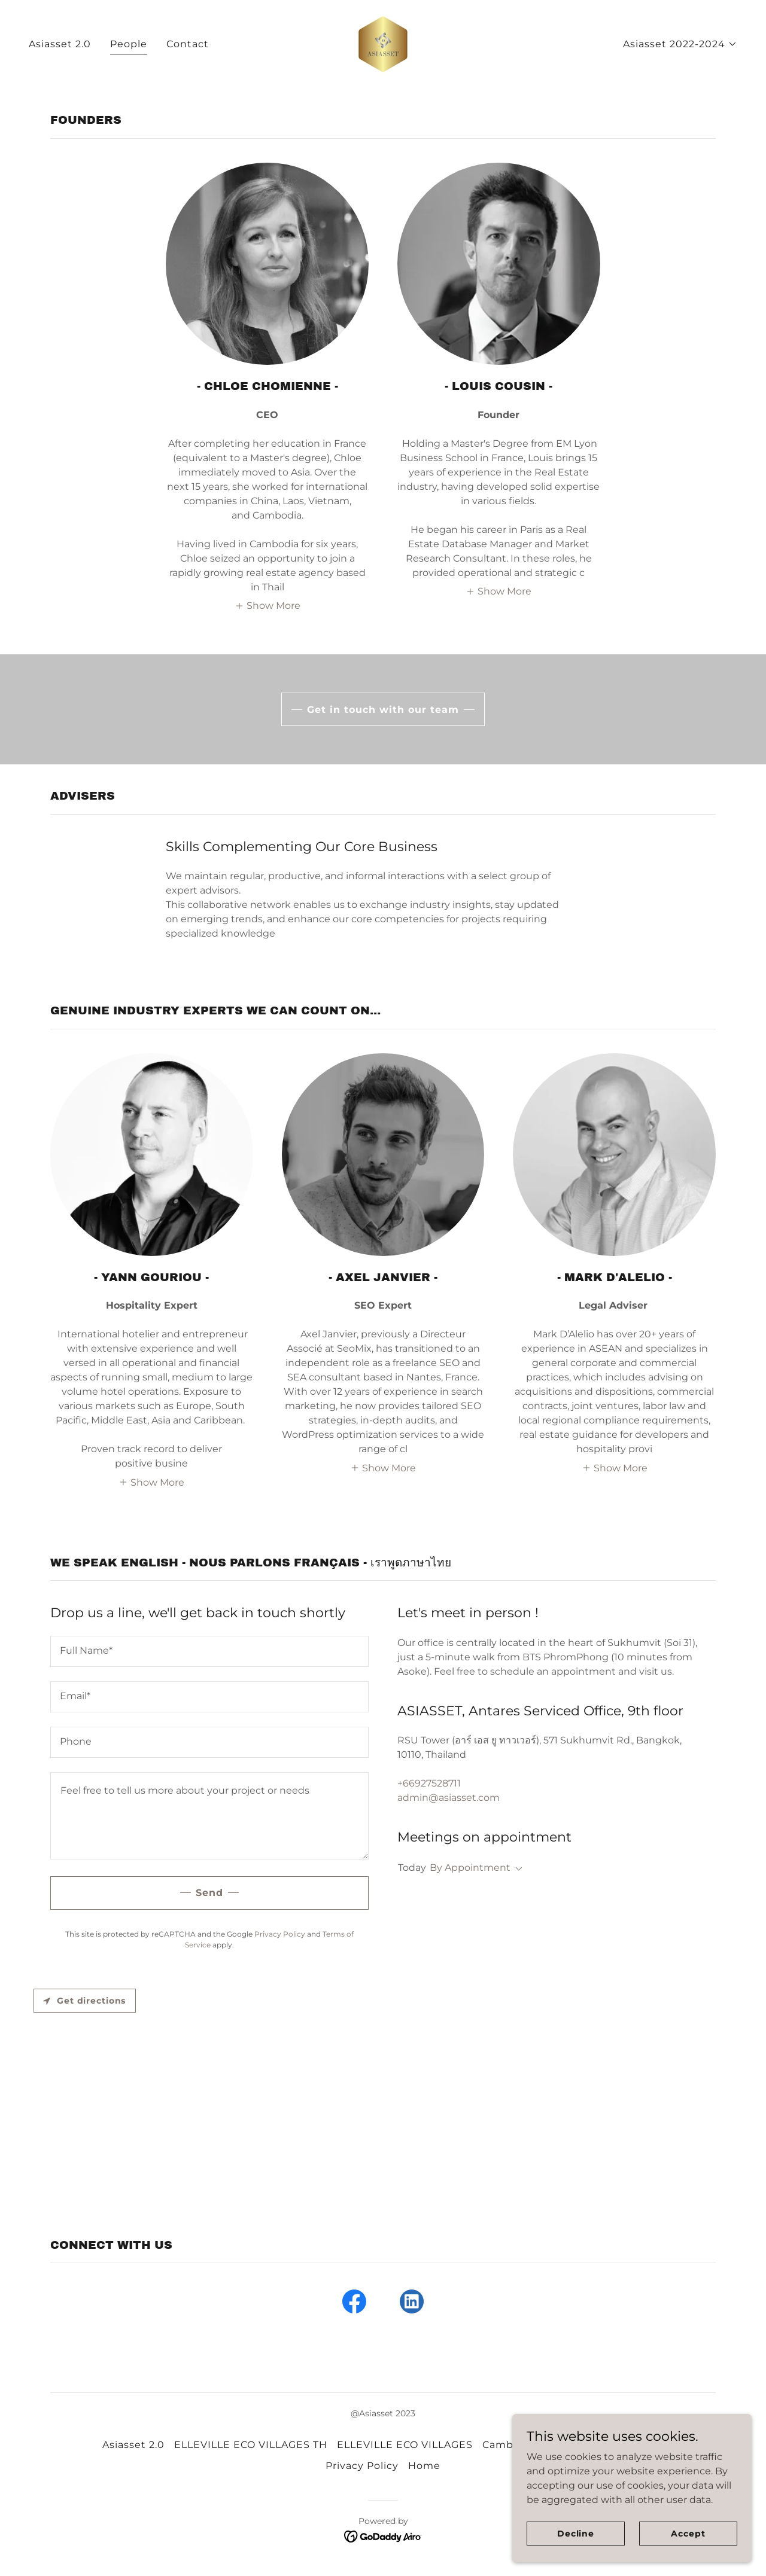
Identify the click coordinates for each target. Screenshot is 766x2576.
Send (209, 1892)
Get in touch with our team (383, 709)
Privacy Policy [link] (279, 1933)
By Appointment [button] (470, 1867)
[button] (680, 44)
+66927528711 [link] (429, 1783)
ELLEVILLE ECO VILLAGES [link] (405, 2444)
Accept (688, 2533)
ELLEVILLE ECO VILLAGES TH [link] (250, 2444)
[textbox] (209, 1651)
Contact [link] (187, 44)
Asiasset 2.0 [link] (60, 44)
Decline (575, 2533)
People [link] (128, 44)
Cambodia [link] (509, 2444)
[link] (383, 43)
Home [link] (424, 2465)
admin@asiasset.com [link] (448, 1797)
